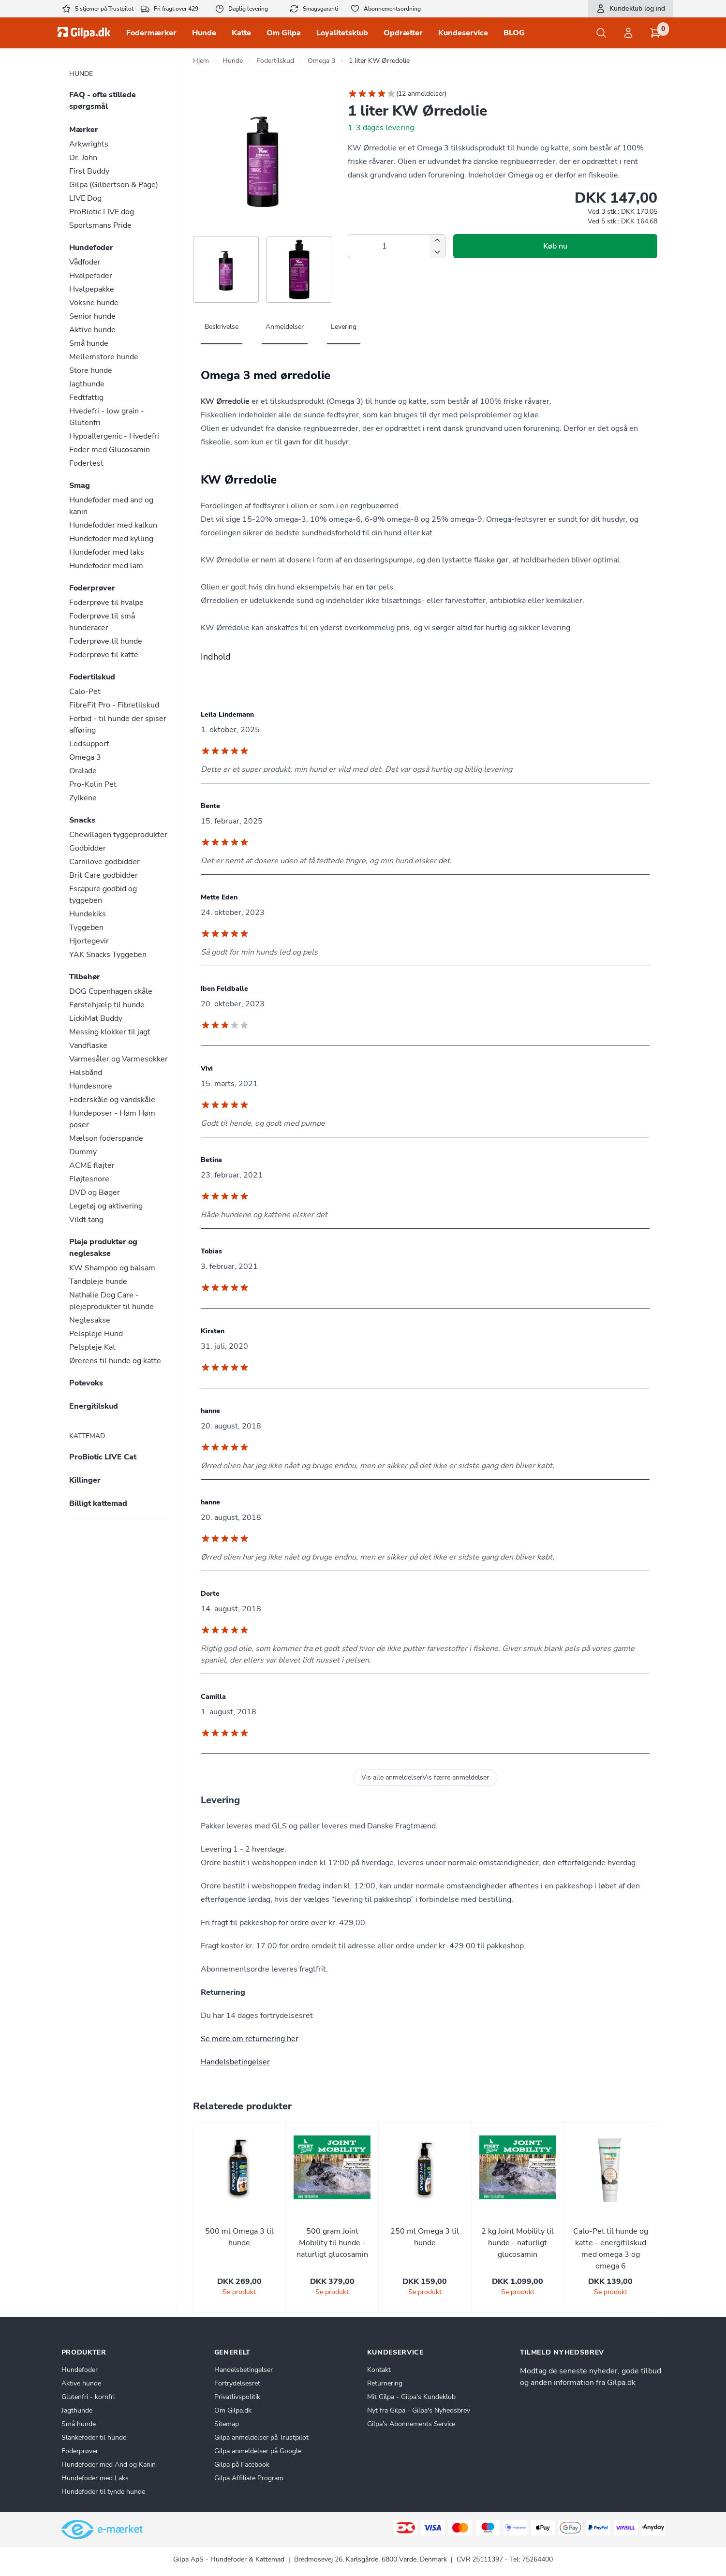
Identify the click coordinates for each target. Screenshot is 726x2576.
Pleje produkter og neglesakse (103, 1247)
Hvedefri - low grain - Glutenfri (106, 417)
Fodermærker (151, 33)
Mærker (83, 129)
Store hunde (90, 370)
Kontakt (379, 2369)
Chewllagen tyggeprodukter (118, 834)
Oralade (83, 770)
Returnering (384, 2383)
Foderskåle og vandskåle (112, 1099)
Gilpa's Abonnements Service (411, 2424)
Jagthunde (86, 384)
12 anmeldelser (421, 93)
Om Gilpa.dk (233, 2410)
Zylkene (83, 798)
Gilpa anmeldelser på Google (257, 2451)
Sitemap (226, 2424)
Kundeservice (463, 33)
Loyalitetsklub (342, 33)
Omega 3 (85, 757)
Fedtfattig (86, 397)
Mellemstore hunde (103, 357)
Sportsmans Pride (100, 225)
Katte (241, 33)
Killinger (85, 1480)
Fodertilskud (92, 677)
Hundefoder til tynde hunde (103, 2491)
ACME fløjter (92, 1165)
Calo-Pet (85, 691)
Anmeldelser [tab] (285, 326)
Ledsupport (89, 743)
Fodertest (86, 463)
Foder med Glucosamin (109, 449)
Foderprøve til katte (103, 654)
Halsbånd (85, 1072)
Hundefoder (91, 247)
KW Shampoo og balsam (112, 1268)
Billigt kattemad (98, 1503)
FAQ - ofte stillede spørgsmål (102, 100)
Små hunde (88, 343)
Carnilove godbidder (104, 861)
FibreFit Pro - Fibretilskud (114, 705)
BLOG (514, 33)
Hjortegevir (89, 941)
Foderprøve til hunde (105, 641)
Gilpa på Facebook (241, 2464)
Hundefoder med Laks (95, 2478)
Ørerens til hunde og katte (115, 1360)
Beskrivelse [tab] (221, 326)
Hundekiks (87, 914)
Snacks (82, 820)
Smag (79, 485)
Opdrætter (403, 33)
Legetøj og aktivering (106, 1206)
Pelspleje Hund (96, 1333)
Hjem (201, 60)
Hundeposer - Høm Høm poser (112, 1119)
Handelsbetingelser (235, 2062)
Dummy (83, 1152)
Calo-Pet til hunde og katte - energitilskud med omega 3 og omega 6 (610, 2248)
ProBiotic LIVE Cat (102, 1457)
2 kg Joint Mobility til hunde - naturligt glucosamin (517, 2243)
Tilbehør (84, 977)
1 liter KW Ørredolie (379, 60)
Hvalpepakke (91, 289)
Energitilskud (93, 1406)
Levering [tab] (343, 326)
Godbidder (87, 848)
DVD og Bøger (94, 1192)
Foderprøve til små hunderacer (102, 622)
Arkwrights (88, 144)
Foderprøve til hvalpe (106, 602)
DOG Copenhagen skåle (110, 991)
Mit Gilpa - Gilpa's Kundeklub (411, 2396)
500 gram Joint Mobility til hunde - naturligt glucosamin (332, 2243)
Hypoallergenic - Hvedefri (114, 436)
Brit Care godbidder (103, 875)
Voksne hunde (94, 302)
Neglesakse (89, 1320)
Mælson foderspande (106, 1138)
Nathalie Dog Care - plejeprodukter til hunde (111, 1301)
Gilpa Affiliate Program (248, 2478)
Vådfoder (85, 262)
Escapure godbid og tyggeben (103, 894)
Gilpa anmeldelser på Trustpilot (261, 2437)
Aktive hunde (92, 329)
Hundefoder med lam (106, 565)
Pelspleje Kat (92, 1347)
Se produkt (239, 2291)
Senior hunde (92, 316)
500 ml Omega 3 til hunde (239, 2237)
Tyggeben (86, 927)
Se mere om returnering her (249, 2038)
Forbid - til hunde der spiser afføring (117, 724)
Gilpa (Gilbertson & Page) (113, 184)
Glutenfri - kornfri (88, 2396)
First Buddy (89, 171)
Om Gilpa (284, 33)
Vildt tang (86, 1219)
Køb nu (555, 246)
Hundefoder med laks (106, 552)
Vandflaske (88, 1045)
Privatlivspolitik (237, 2396)
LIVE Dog (85, 198)
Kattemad (87, 1436)
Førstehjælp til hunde (107, 1005)
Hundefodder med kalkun (113, 525)
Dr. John (83, 157)
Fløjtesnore (89, 1179)
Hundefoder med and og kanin (111, 506)
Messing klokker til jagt (109, 1032)
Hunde (204, 33)
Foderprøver (92, 588)
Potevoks (86, 1383)
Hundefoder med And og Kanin (108, 2464)
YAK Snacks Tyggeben (108, 954)
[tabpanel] (425, 489)
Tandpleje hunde (98, 1281)
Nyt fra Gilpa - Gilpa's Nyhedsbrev (418, 2410)
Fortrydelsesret (237, 2383)
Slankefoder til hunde (93, 2437)
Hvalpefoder (90, 275)
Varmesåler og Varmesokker (118, 1059)
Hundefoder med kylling (111, 538)
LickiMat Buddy (95, 1018)
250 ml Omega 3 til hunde (424, 2237)
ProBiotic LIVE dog (101, 211)
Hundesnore (90, 1086)
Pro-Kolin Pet (93, 784)
